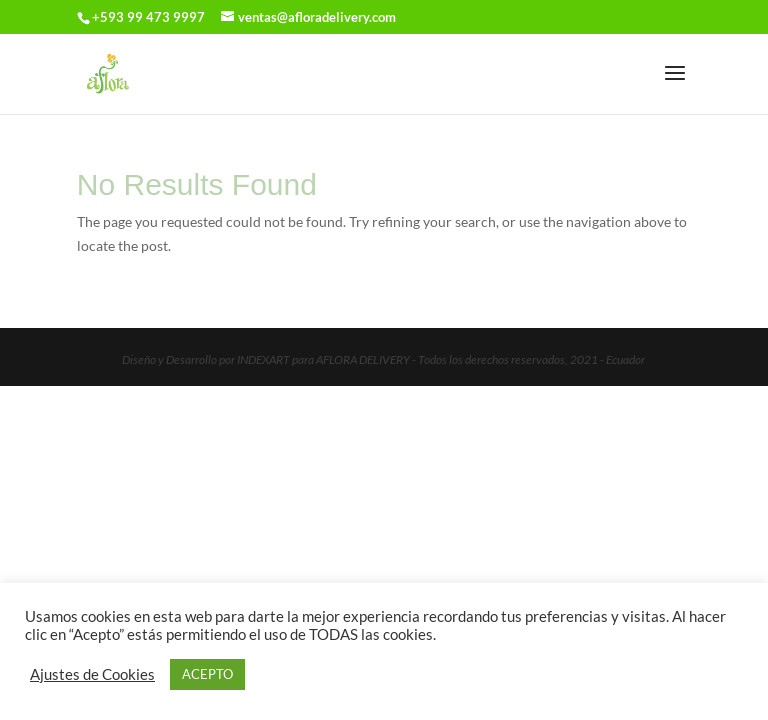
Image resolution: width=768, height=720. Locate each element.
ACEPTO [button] (207, 674)
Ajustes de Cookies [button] (92, 674)
